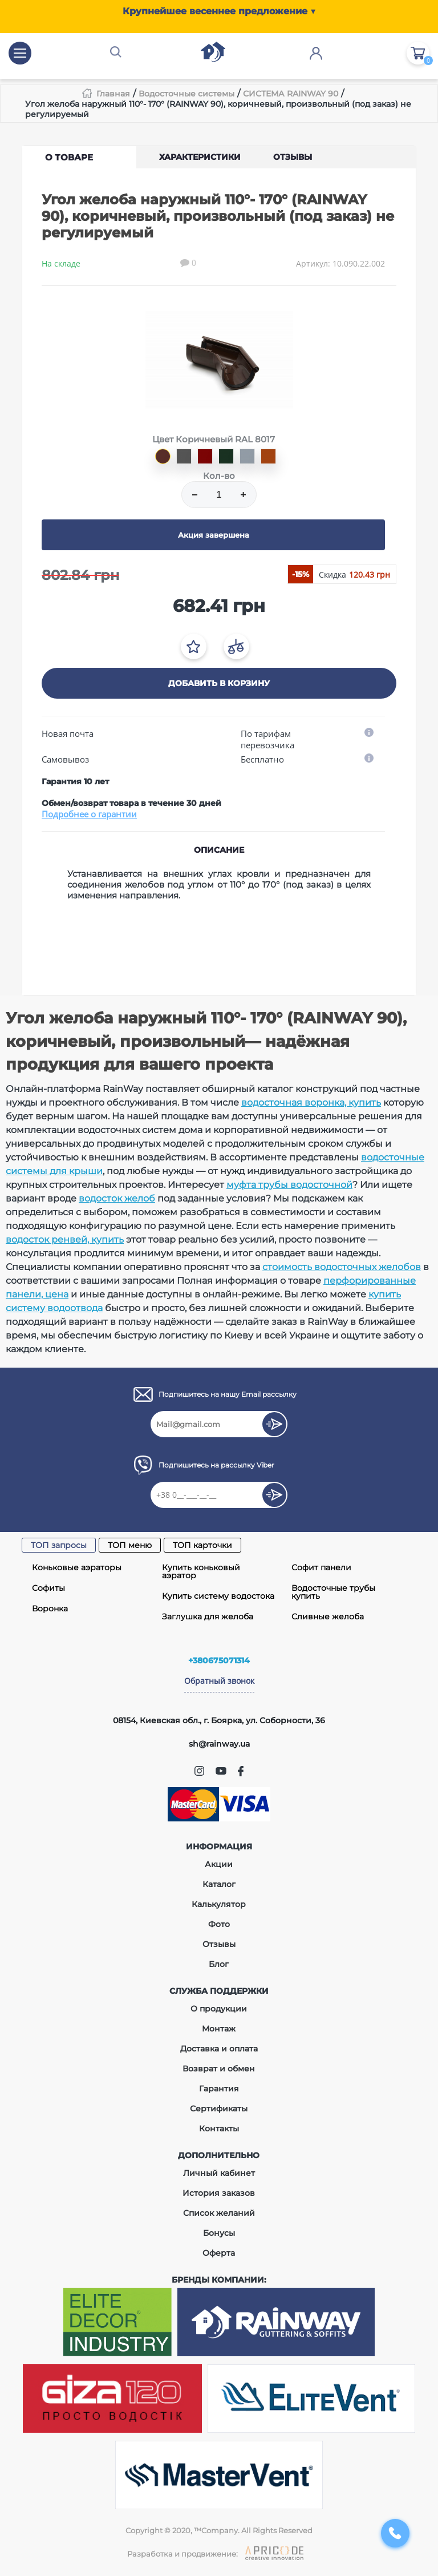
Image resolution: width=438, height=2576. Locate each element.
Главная (113, 93)
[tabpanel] (219, 360)
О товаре (69, 157)
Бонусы (219, 2233)
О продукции (218, 2008)
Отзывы (219, 1944)
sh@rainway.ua (219, 1744)
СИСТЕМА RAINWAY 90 (290, 93)
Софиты (48, 1588)
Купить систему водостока (218, 1596)
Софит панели (321, 1567)
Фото (219, 1924)
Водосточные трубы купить (333, 1592)
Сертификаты (219, 2108)
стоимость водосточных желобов (341, 1266)
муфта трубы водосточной (289, 1184)
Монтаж (219, 2028)
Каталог (219, 1884)
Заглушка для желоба (207, 1616)
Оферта (218, 2253)
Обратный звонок (219, 1680)
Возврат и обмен (218, 2068)
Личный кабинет (219, 2173)
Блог (219, 1964)
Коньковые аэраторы (76, 1567)
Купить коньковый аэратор (201, 1571)
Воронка (50, 1608)
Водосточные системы (186, 93)
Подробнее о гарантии (89, 814)
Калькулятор (219, 1904)
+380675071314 (219, 1660)
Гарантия (219, 2088)
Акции (219, 1864)
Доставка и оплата (219, 2048)
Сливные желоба (327, 1616)
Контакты (219, 2128)
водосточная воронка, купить (311, 1102)
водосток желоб (117, 1198)
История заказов (218, 2193)
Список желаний (219, 2213)
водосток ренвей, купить (65, 1239)
